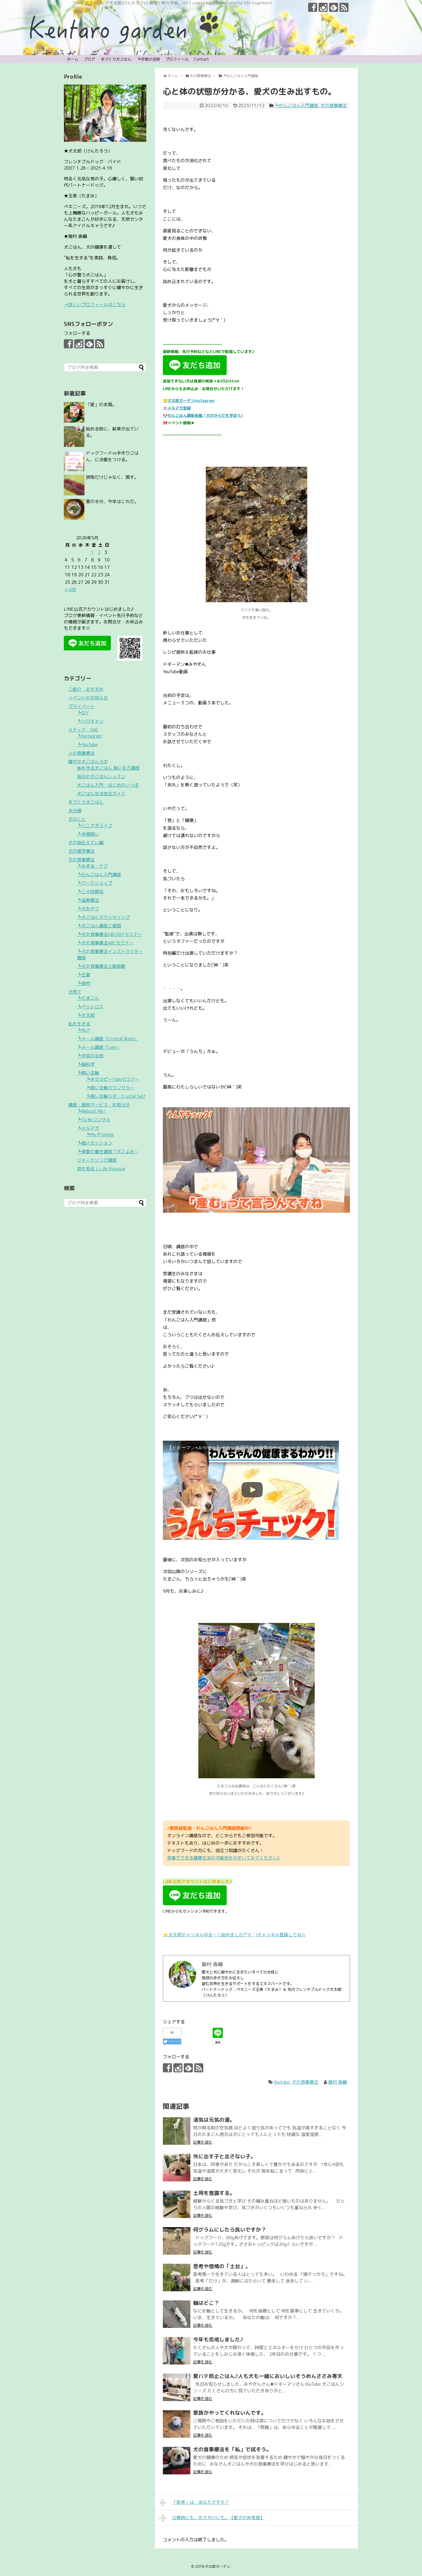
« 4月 (70, 590)
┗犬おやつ (88, 909)
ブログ (89, 59)
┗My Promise (100, 1134)
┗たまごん (88, 998)
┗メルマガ (88, 1128)
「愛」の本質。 (101, 404)
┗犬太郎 (86, 1015)
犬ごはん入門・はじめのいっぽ (108, 785)
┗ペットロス (90, 1007)
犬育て (74, 992)
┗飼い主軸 (88, 1073)
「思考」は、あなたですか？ (194, 2502)
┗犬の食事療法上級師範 (101, 966)
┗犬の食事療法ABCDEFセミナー (109, 934)
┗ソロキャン (90, 721)
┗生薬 (83, 975)
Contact (201, 59)
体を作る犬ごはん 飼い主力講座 (108, 768)
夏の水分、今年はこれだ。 (112, 501)
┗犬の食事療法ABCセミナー (105, 943)
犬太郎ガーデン (217, 2566)
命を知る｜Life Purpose (101, 1169)
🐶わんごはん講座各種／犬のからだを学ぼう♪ (203, 415)
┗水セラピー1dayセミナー (112, 1079)
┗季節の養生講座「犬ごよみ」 (108, 1152)
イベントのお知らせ (88, 698)
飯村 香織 (337, 2082)
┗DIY (83, 713)
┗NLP (83, 1030)
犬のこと (77, 819)
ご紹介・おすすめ (85, 689)
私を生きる (79, 1024)
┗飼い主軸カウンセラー (110, 1088)
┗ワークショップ (94, 883)
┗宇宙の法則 (148, 59)
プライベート (81, 706)
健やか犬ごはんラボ (88, 762)
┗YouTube (87, 745)
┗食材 (83, 983)
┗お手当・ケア (92, 866)
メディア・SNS (83, 730)
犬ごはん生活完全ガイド (101, 794)
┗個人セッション (94, 1143)
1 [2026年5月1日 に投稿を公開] (92, 552)
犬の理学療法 (81, 851)
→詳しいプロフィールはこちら (94, 305)
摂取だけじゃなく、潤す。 (112, 477)
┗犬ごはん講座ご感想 (99, 926)
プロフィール (176, 59)
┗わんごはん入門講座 (296, 105)
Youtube (281, 2082)
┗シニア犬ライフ (94, 826)
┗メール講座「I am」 (98, 1047)
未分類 (74, 811)
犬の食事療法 (333, 105)
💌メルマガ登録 (177, 408)
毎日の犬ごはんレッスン (101, 776)
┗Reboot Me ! (91, 1111)
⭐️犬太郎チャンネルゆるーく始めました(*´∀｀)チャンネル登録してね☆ (234, 1935)
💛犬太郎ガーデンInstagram (189, 400)
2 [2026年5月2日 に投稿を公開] (99, 552)
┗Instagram (89, 736)
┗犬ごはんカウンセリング (103, 917)
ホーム (72, 59)
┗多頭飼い (88, 834)
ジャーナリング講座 (97, 1160)
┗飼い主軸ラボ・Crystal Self (116, 1096)
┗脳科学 (86, 1064)
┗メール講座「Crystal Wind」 (107, 1039)
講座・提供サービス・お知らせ (99, 1105)
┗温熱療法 (88, 900)
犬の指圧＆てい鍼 (85, 843)
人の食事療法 (81, 753)
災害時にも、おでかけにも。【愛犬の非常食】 (211, 2517)
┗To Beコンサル (93, 1120)
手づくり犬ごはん (116, 59)
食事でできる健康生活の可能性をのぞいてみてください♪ (223, 1858)
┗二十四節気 (90, 892)
